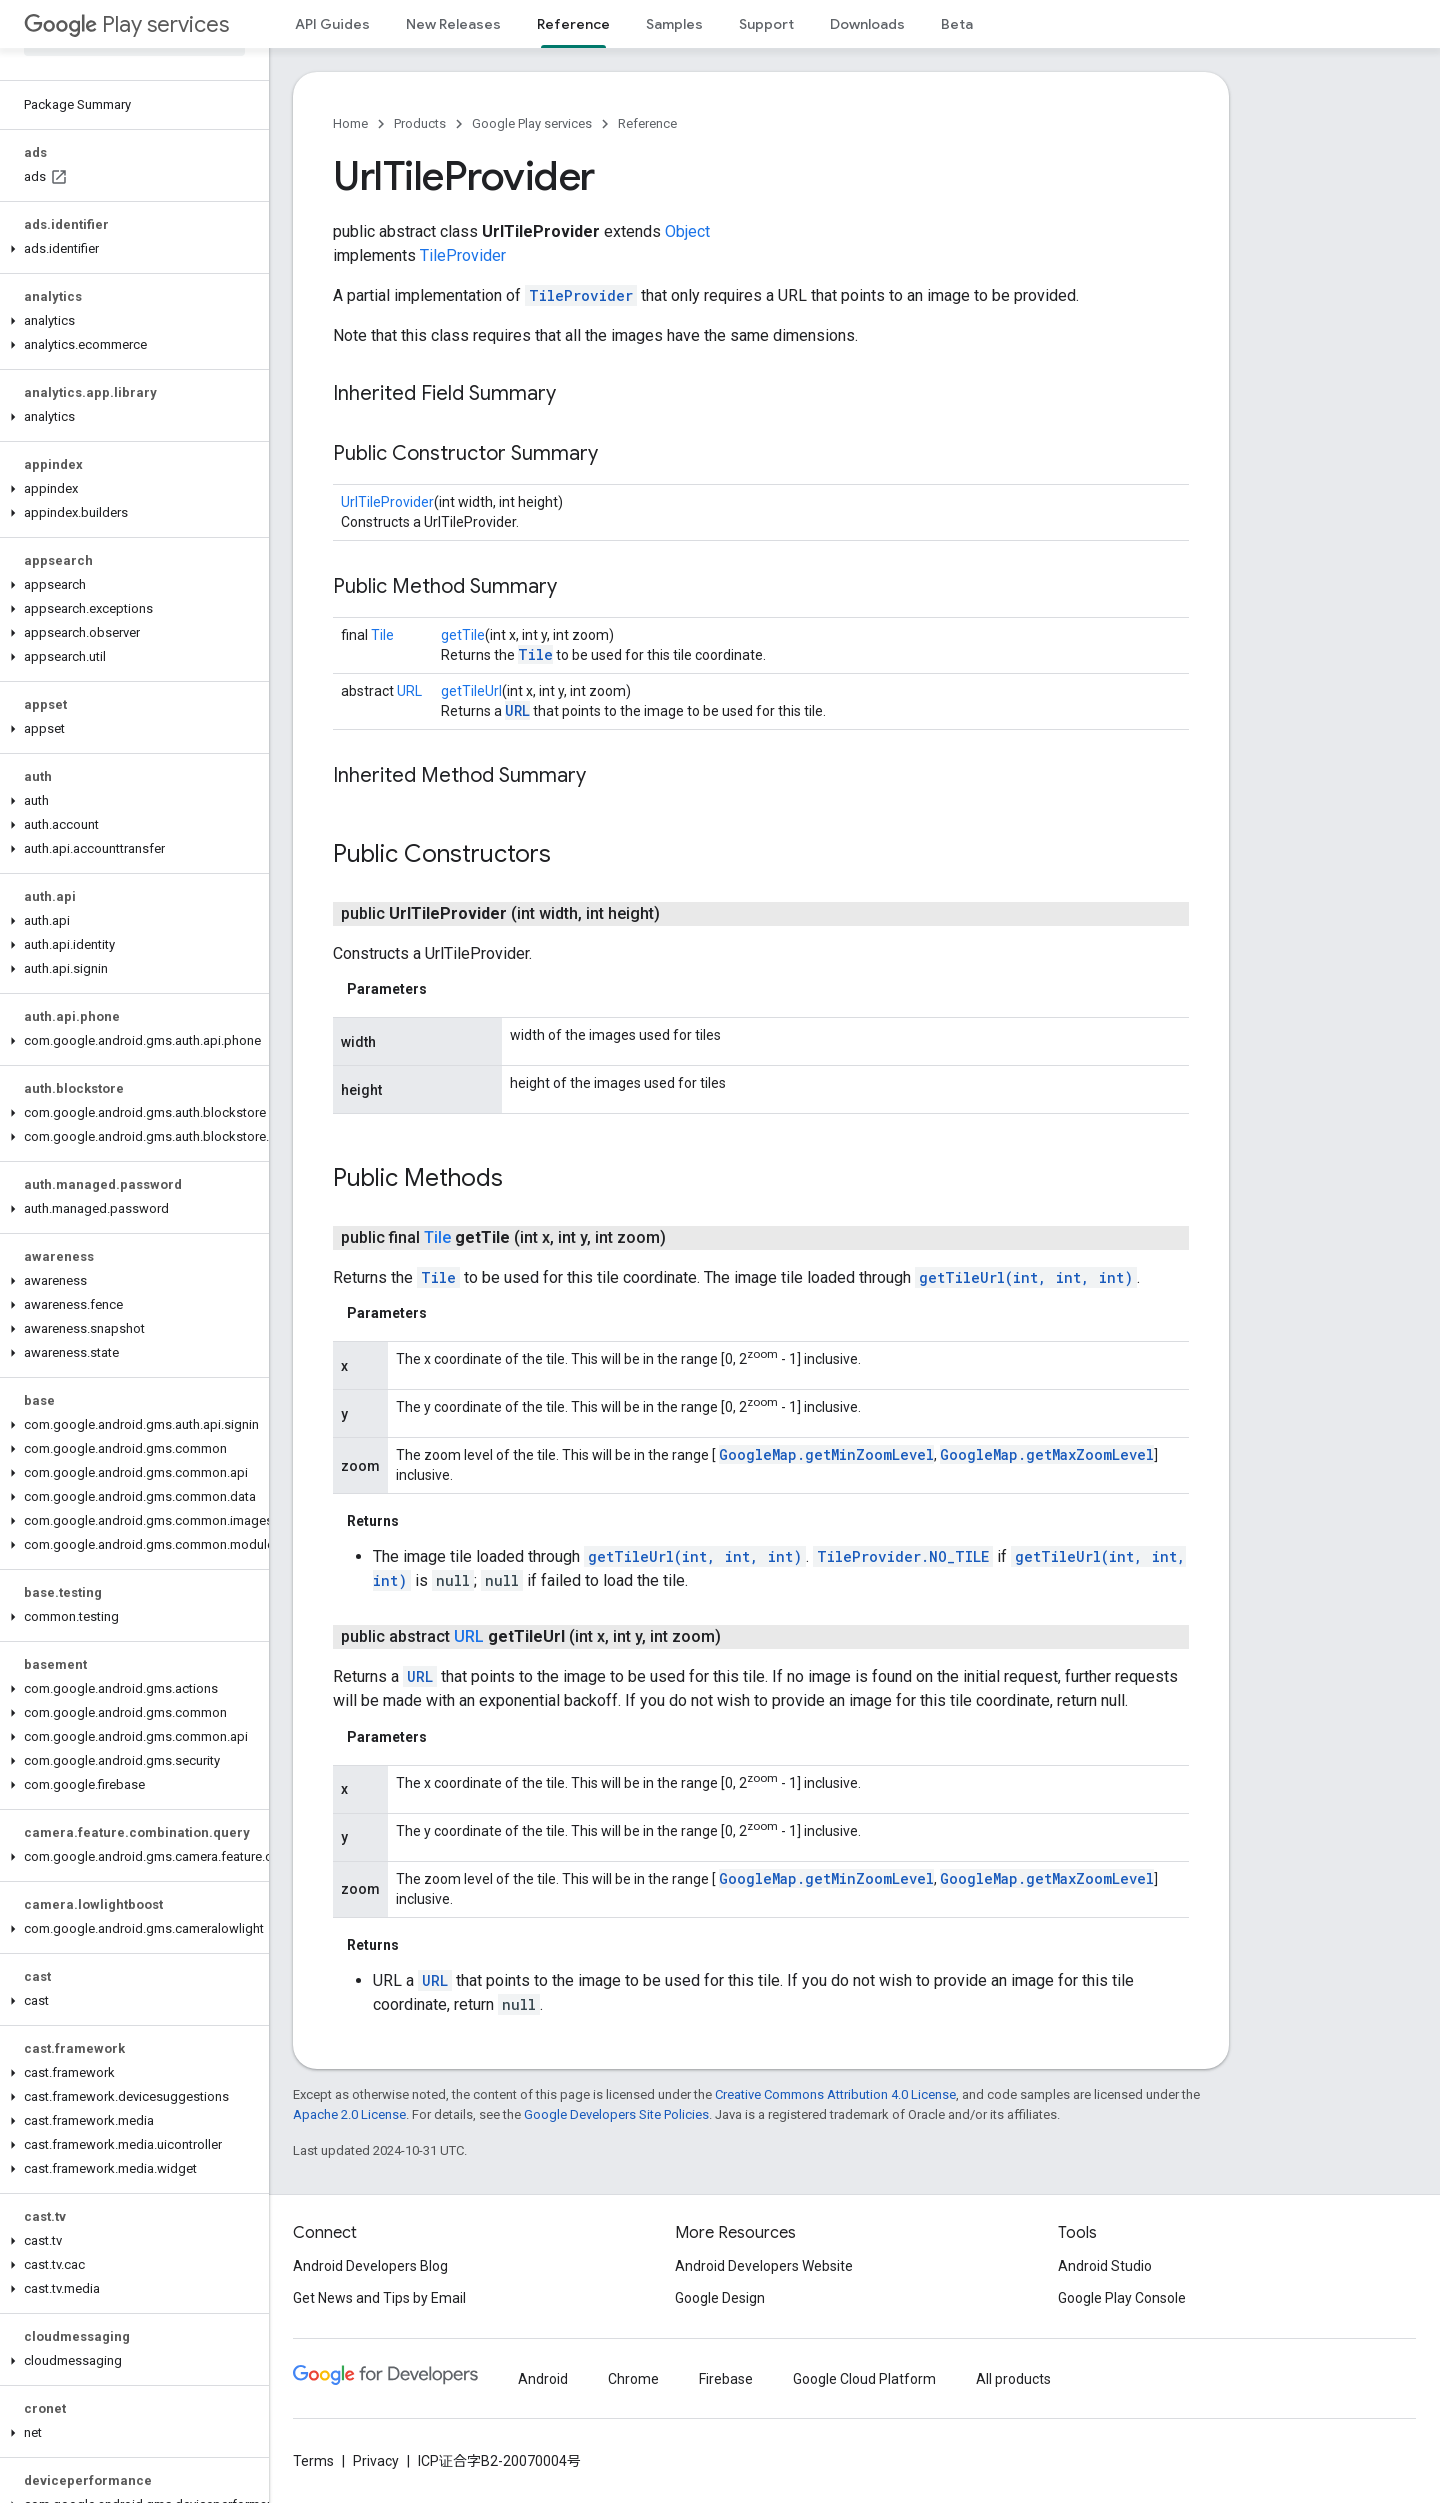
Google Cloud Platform (864, 2379)
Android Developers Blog (370, 2266)
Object (687, 231)
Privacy (376, 2461)
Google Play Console (1122, 2298)
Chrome (633, 2379)
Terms (313, 2461)
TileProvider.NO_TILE (903, 1556)
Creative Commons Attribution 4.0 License (835, 2094)
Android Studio (1105, 2266)
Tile (382, 635)
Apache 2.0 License (349, 2114)
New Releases (453, 24)
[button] (130, 249)
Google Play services (532, 123)
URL (409, 691)
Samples (674, 24)
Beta (957, 24)
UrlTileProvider (387, 502)
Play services (126, 24)
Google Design (720, 2298)
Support (766, 24)
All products (1013, 2379)
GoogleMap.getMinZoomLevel (826, 1454)
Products (420, 123)
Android (543, 2379)
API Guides (332, 24)
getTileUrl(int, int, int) (1026, 1277)
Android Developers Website (764, 2266)
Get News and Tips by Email (379, 2298)
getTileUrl (471, 691)
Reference (647, 123)
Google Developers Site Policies (616, 2114)
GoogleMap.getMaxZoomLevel (1047, 1454)
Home (350, 123)
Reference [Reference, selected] (573, 24)
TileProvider (463, 255)
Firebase (726, 2379)
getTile (463, 635)
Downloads (867, 24)
